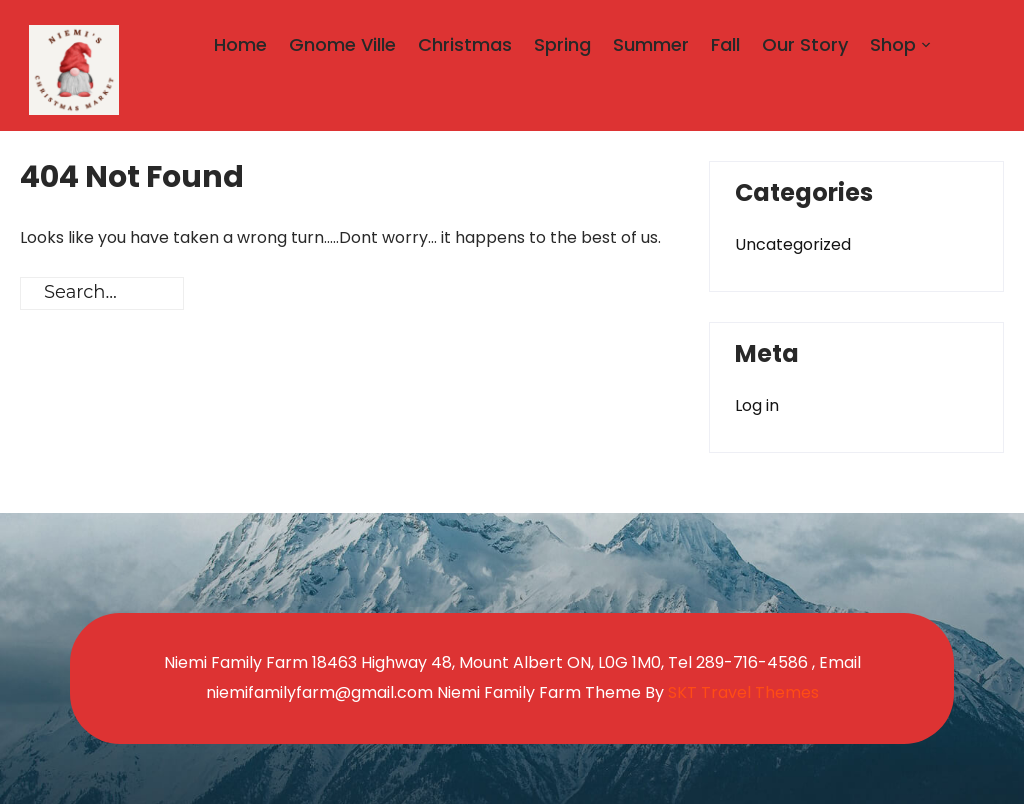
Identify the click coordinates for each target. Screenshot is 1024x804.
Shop (893, 44)
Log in (757, 405)
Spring (562, 44)
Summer (651, 44)
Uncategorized (793, 244)
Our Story (805, 44)
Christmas (465, 44)
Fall (725, 44)
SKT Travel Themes (743, 692)
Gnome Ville (342, 44)
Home (240, 44)
